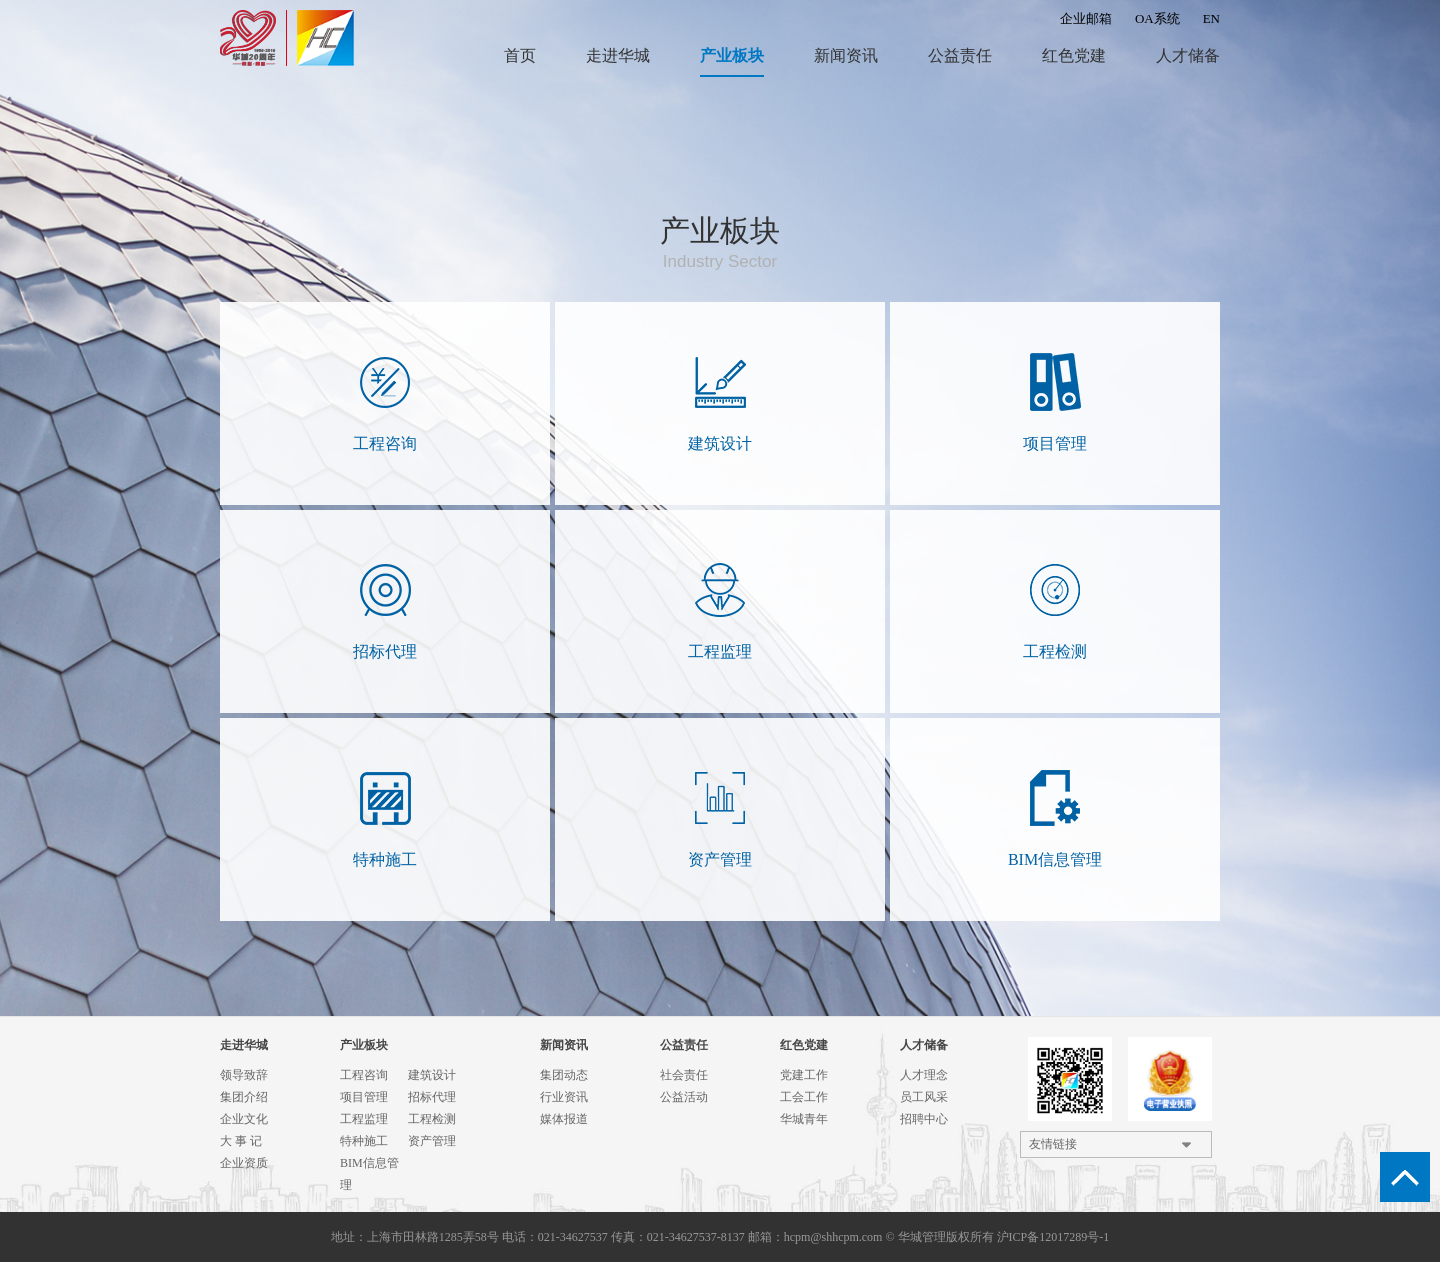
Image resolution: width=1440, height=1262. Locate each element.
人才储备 (1188, 55)
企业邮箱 (1086, 18)
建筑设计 (432, 1075)
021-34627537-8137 (696, 1237)
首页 (520, 55)
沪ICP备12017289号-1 (1053, 1237)
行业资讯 (564, 1097)
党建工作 (804, 1075)
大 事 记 (241, 1141)
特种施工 (364, 1141)
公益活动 (684, 1097)
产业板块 (732, 55)
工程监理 (364, 1119)
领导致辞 (244, 1075)
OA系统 (1157, 18)
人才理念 (924, 1075)
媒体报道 (564, 1119)
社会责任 (684, 1075)
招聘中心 (924, 1119)
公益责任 (960, 55)
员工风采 (924, 1097)
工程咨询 (364, 1075)
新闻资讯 (846, 55)
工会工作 (804, 1097)
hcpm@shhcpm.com (833, 1237)
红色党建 (1074, 55)
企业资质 (244, 1163)
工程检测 (432, 1119)
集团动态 (564, 1075)
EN (1211, 18)
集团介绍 (244, 1097)
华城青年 (804, 1119)
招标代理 (432, 1097)
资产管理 (432, 1141)
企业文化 (244, 1119)
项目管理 (364, 1097)
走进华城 (618, 55)
